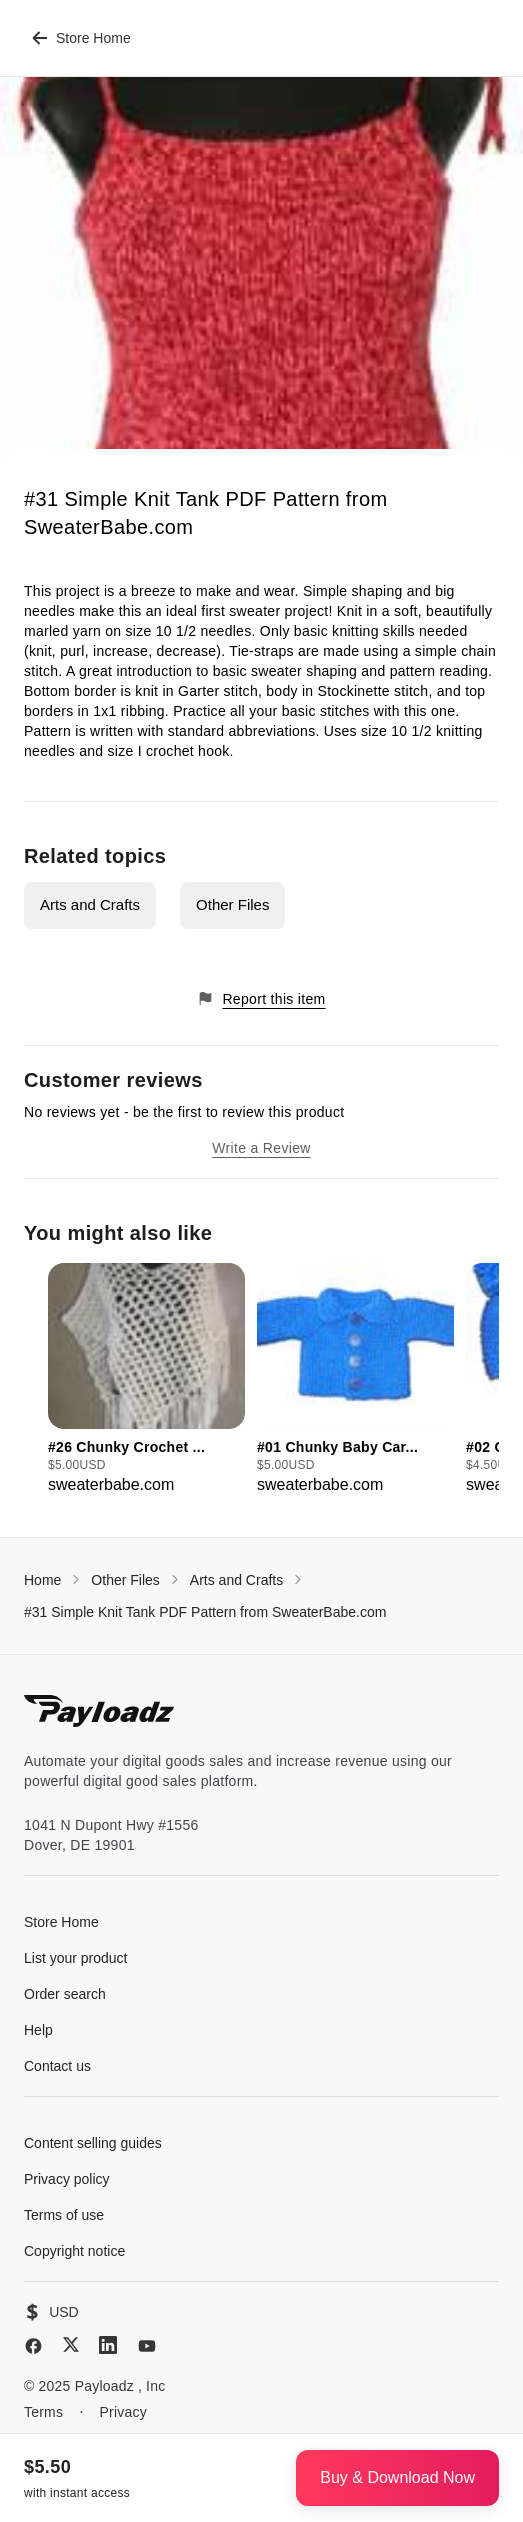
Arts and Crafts (90, 904)
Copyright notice (74, 2251)
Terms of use (64, 2215)
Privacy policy (67, 2179)
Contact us (57, 2066)
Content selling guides (93, 2143)
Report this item (261, 998)
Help (38, 2030)
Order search (65, 1994)
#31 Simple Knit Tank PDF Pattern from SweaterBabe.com (205, 1612)
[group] (146, 1380)
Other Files (232, 904)
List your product (76, 1958)
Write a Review (261, 1148)
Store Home (81, 38)
